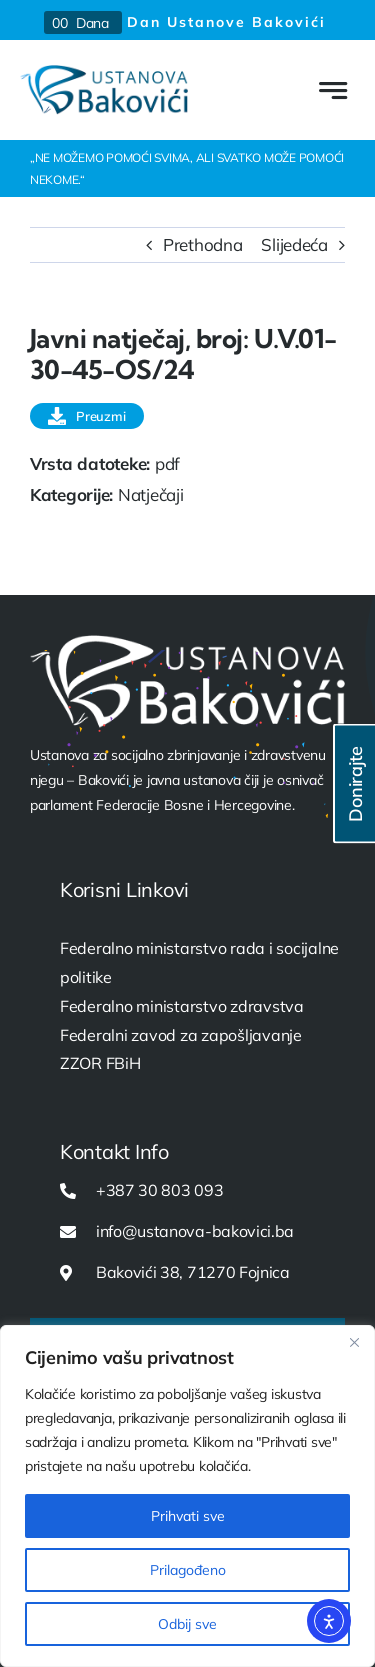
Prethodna (203, 244)
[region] (187, 1496)
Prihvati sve (188, 1516)
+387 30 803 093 (159, 1190)
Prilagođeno (188, 1570)
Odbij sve (187, 1624)
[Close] (354, 1342)
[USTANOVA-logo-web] (104, 73)
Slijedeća (294, 244)
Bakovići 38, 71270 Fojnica (193, 1272)
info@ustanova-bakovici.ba (195, 1231)
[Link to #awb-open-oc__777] (333, 90)
